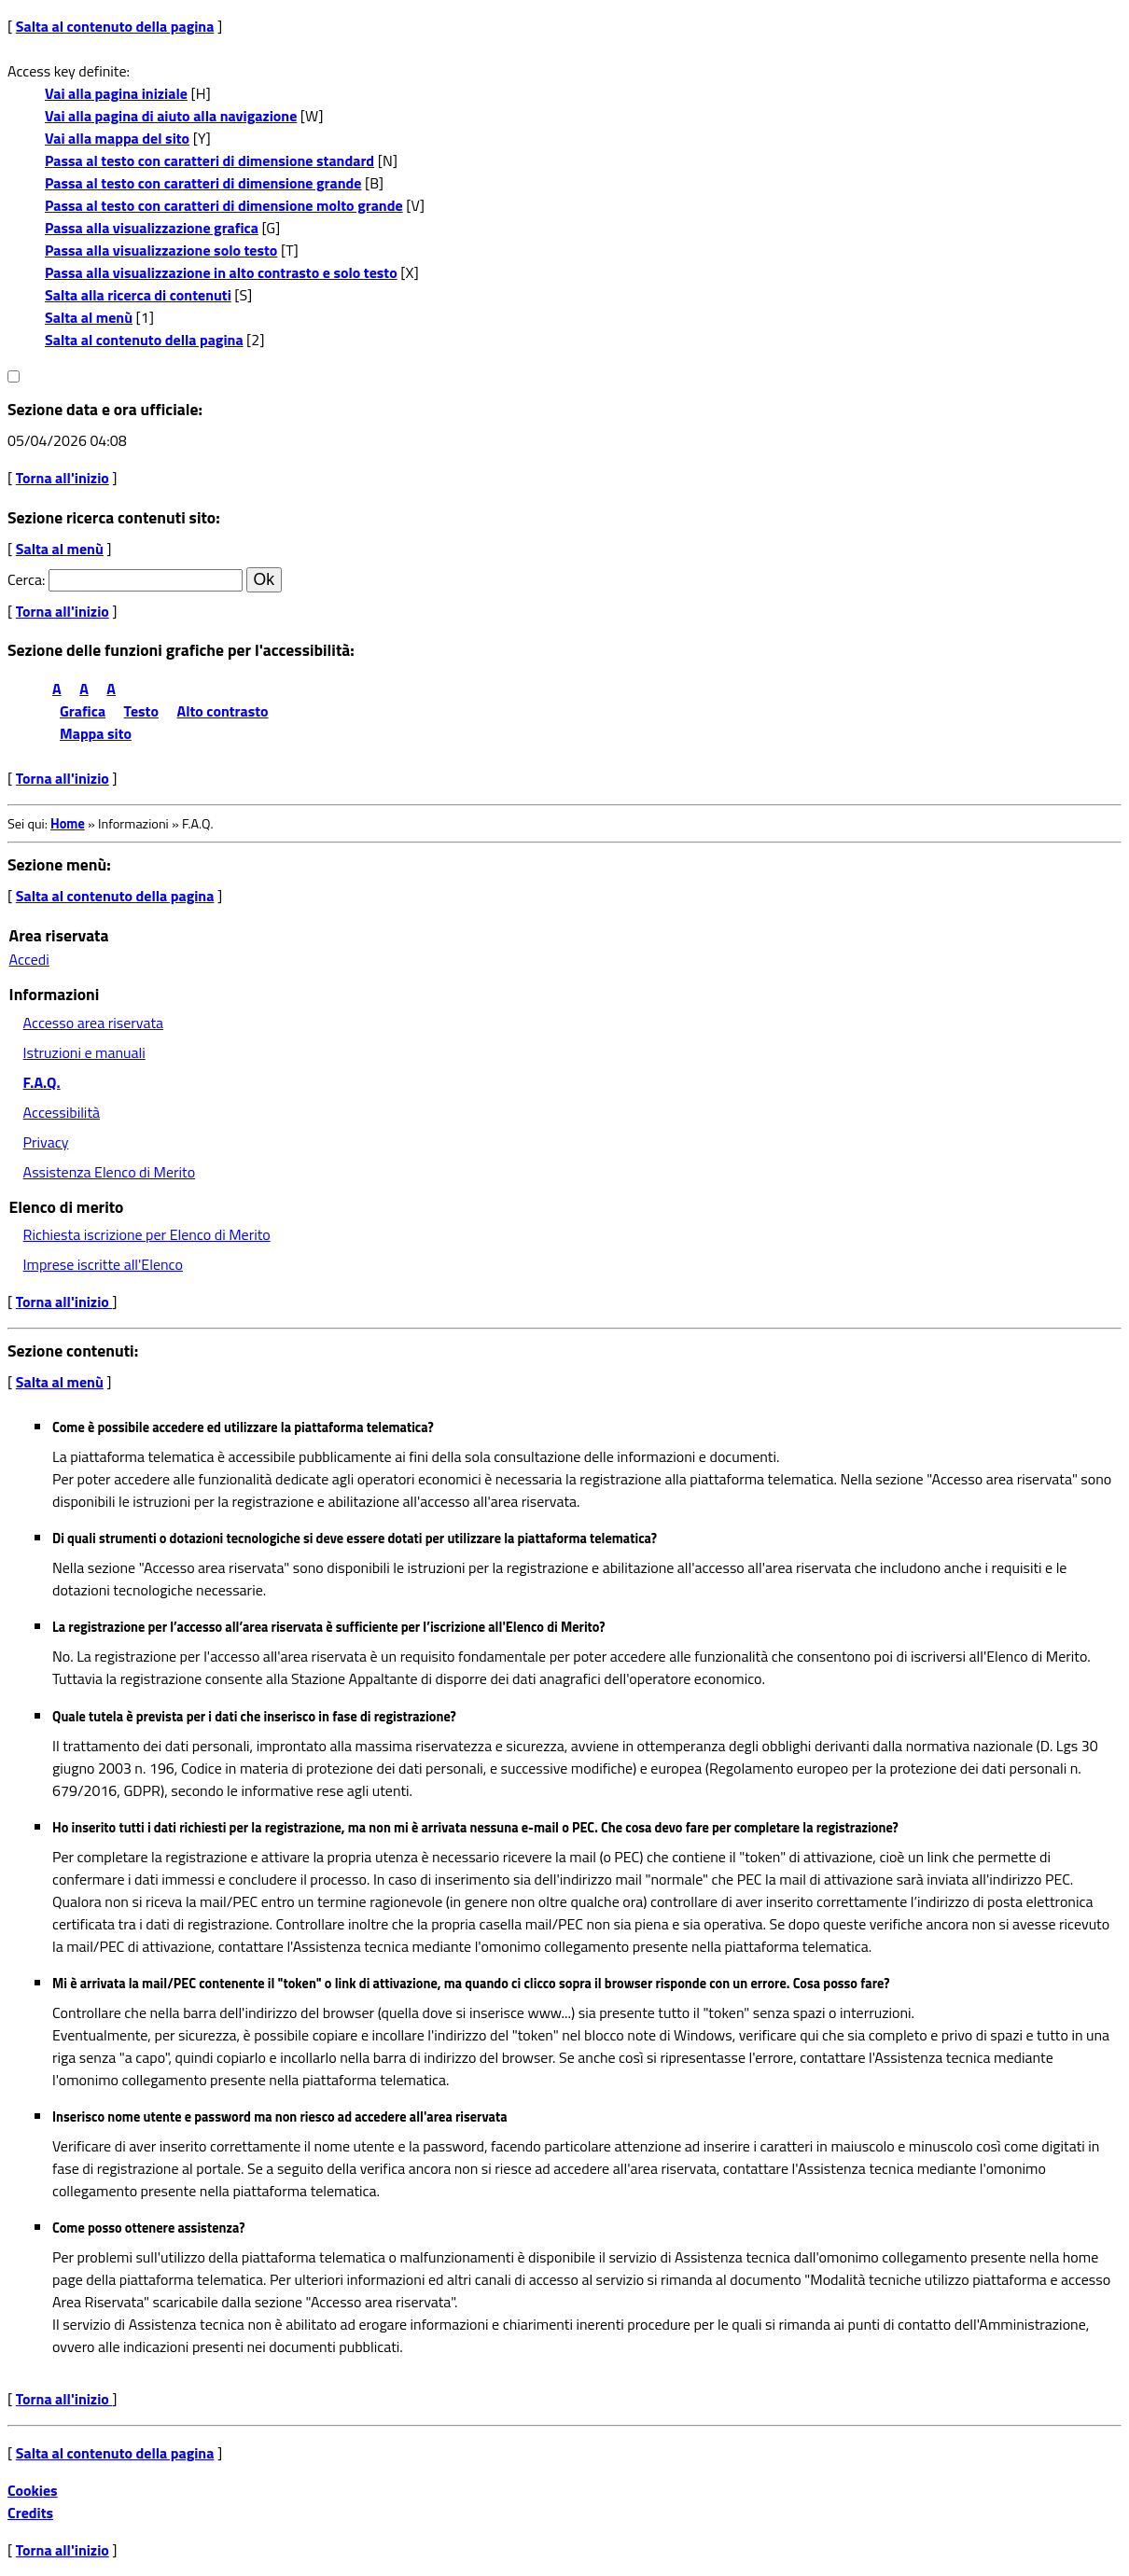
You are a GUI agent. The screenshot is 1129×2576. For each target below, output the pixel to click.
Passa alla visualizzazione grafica (151, 227)
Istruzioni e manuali (84, 1052)
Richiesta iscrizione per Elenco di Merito (147, 1234)
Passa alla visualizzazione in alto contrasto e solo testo (221, 272)
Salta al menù (88, 317)
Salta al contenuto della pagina (115, 26)
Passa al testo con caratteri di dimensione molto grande (224, 205)
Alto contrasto (223, 711)
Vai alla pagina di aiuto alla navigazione (171, 115)
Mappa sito (96, 733)
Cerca (24, 579)
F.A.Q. (42, 1082)
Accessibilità (61, 1112)
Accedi (29, 959)
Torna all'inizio (62, 477)
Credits (30, 2512)
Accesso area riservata (93, 1022)
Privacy (46, 1142)
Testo (141, 711)
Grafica (82, 711)
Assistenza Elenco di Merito (109, 1172)
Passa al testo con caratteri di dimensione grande (203, 183)
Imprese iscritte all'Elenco (103, 1264)
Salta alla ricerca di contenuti (138, 295)
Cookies (32, 2490)
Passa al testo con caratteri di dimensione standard (209, 160)
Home (67, 824)
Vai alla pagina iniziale (116, 93)
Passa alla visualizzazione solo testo (161, 250)
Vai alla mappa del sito (117, 138)
